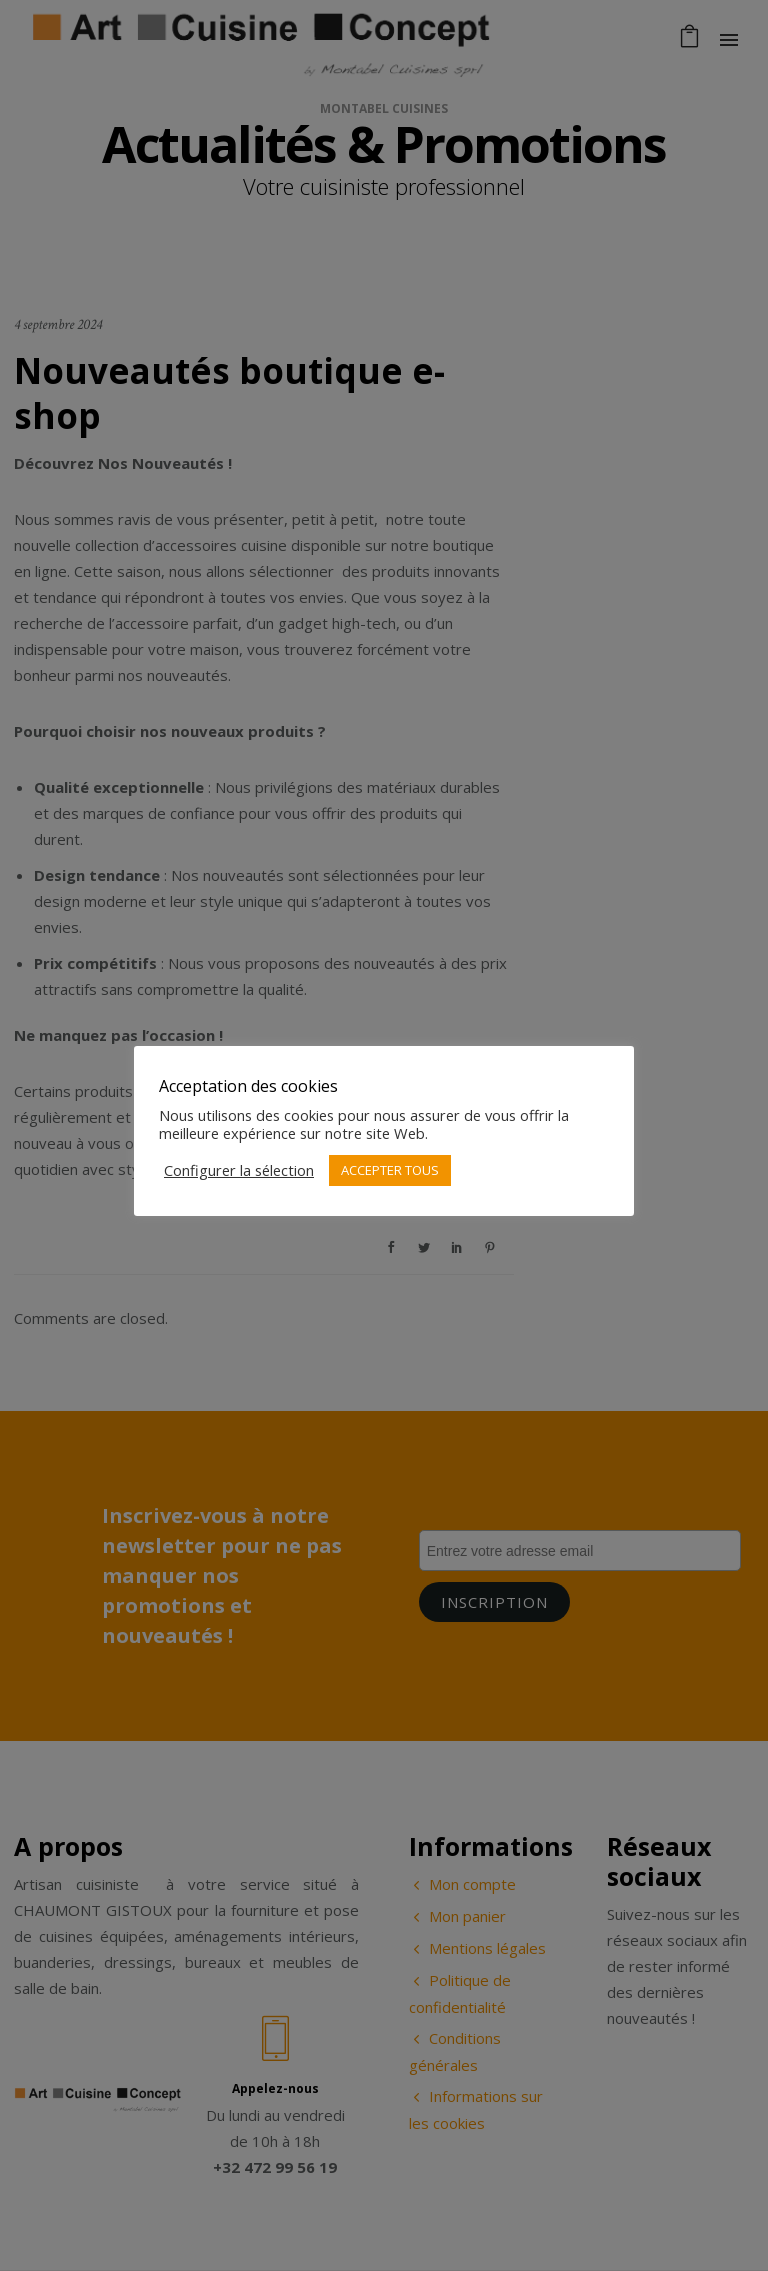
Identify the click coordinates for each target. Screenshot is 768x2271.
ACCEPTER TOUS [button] (390, 1170)
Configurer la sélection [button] (239, 1170)
